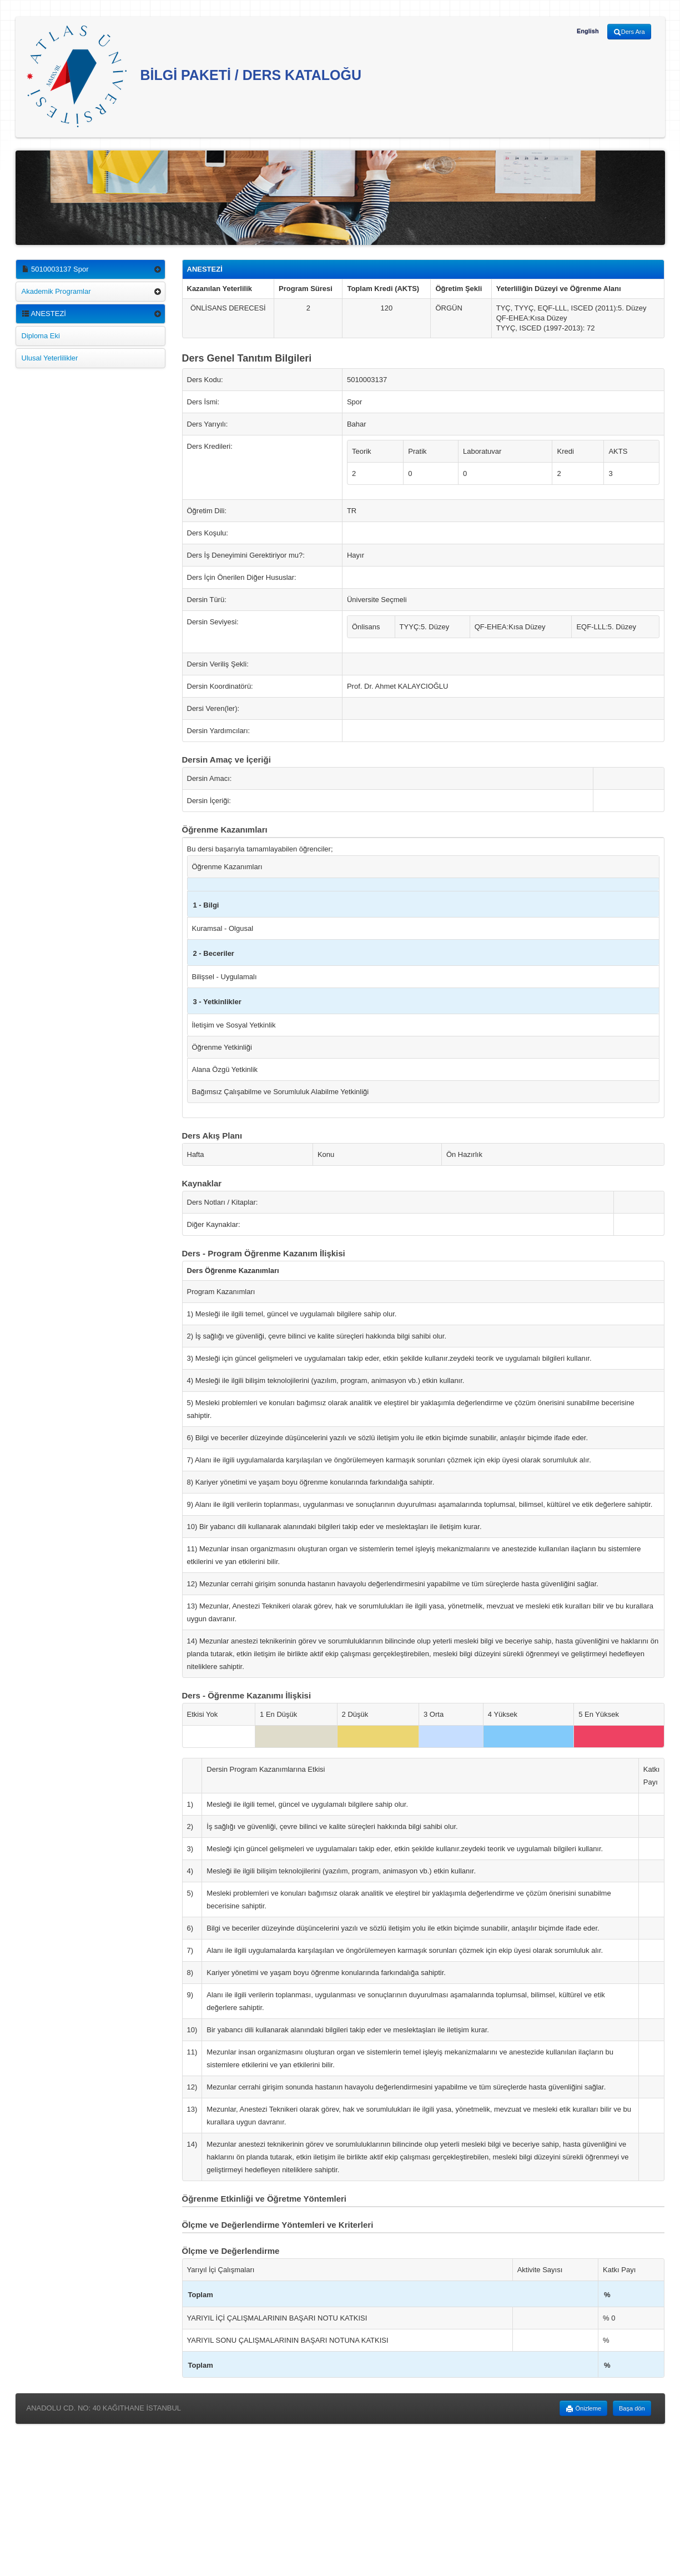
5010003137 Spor (55, 269)
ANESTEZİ (44, 313)
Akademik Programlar (56, 291)
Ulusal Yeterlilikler (50, 358)
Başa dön (631, 2408)
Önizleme (583, 2409)
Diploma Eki (41, 336)
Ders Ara (629, 32)
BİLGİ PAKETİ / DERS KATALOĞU (194, 76)
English (588, 31)
